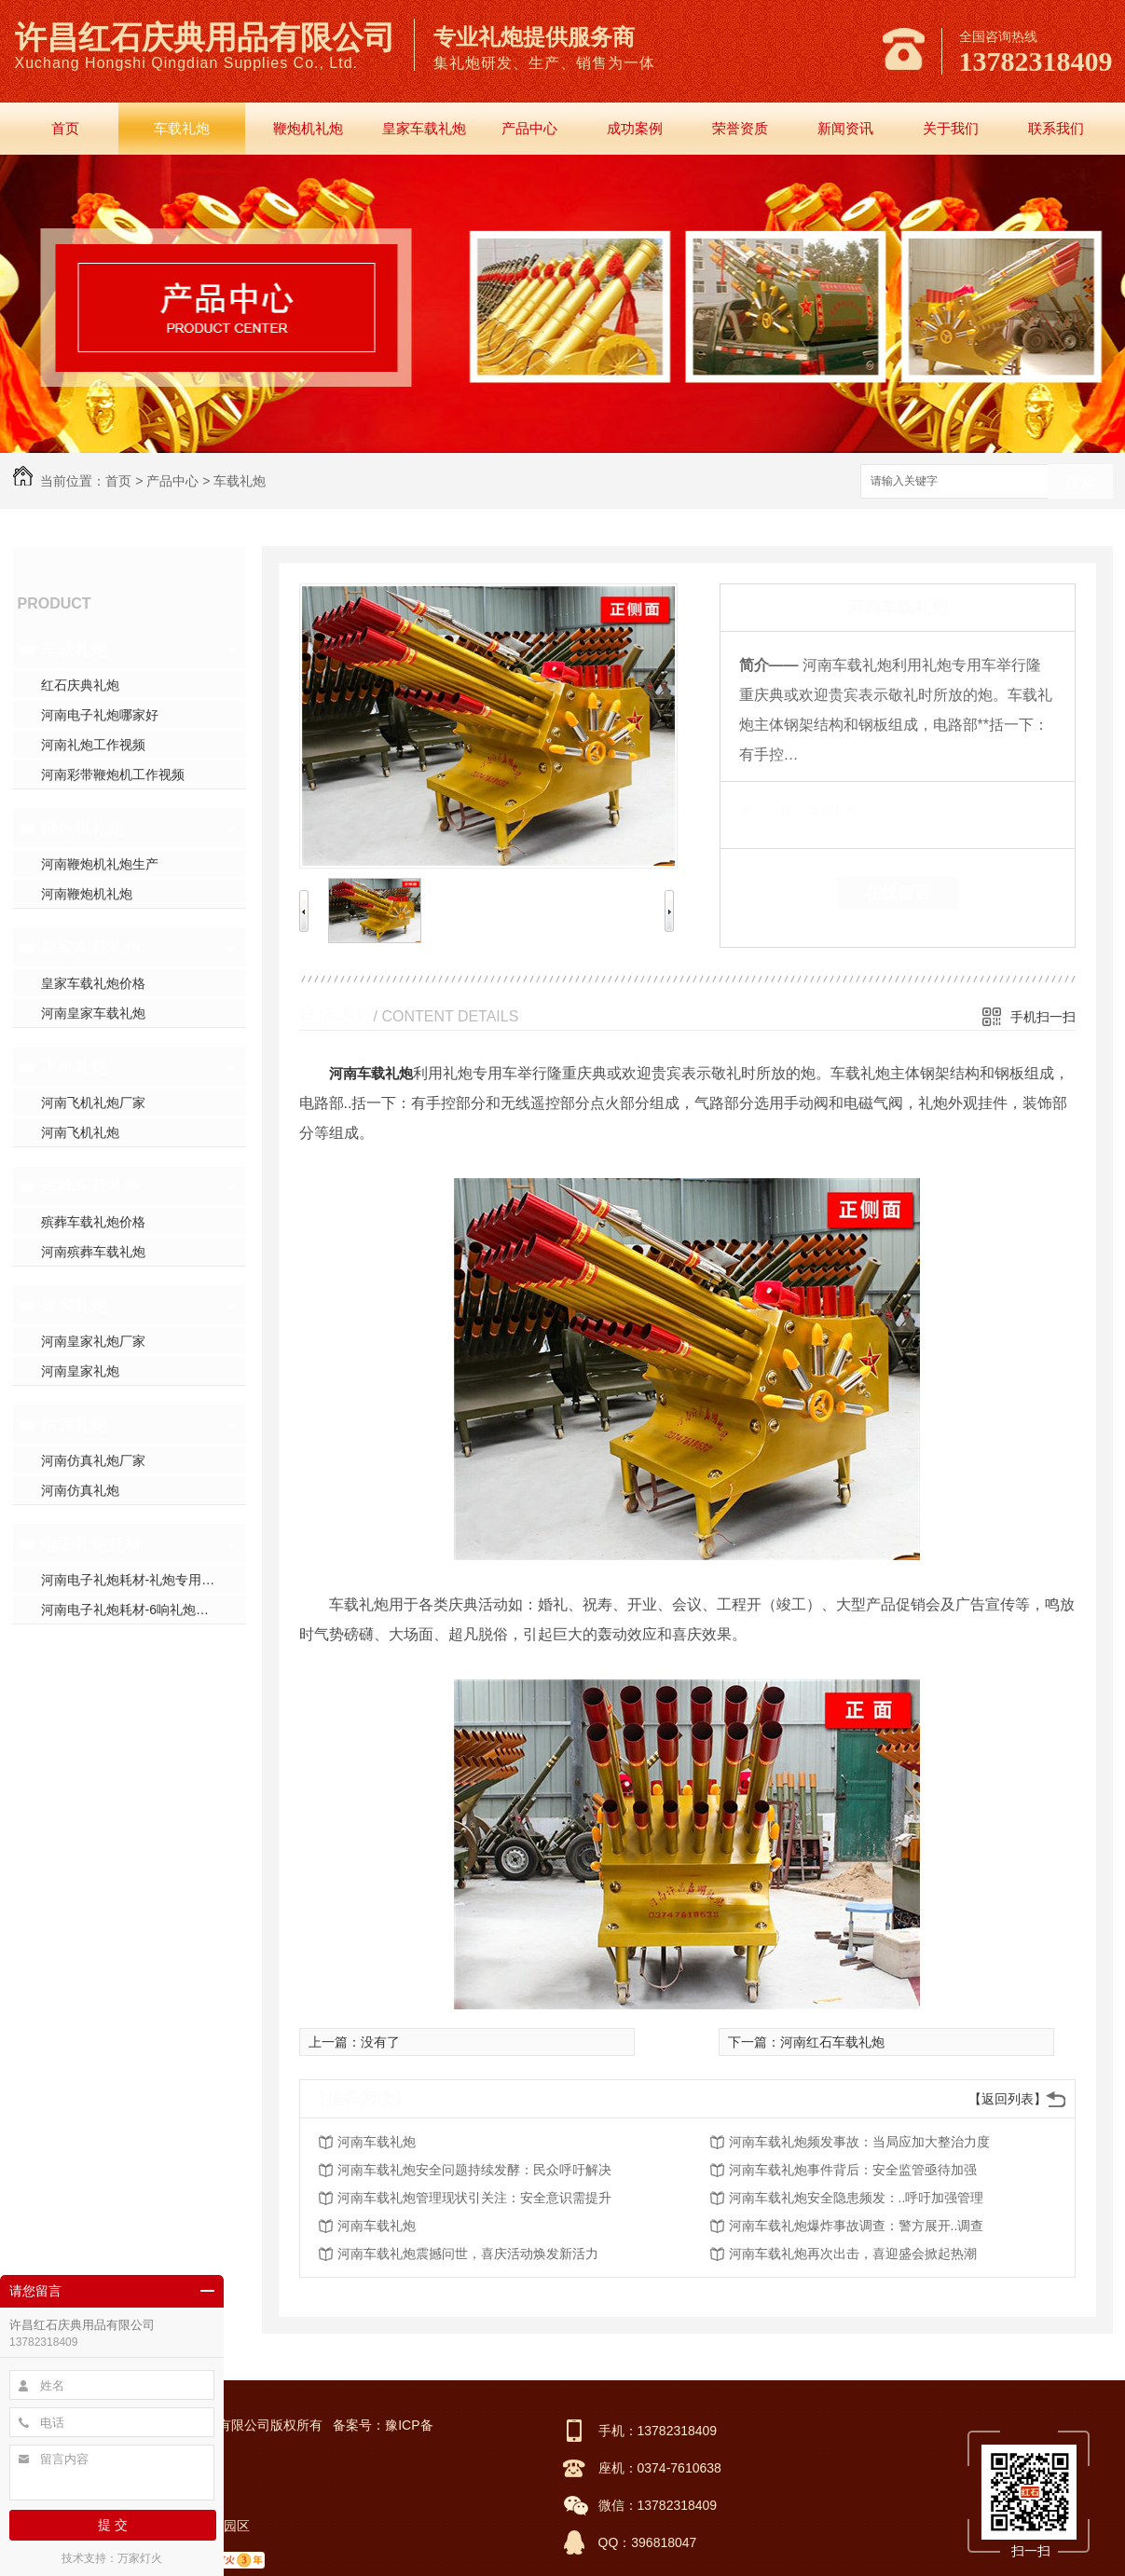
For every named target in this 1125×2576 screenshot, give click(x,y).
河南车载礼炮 (371, 1073)
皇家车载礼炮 (424, 128)
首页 (65, 128)
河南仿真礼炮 (80, 1490)
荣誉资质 (740, 128)
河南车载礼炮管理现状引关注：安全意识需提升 (474, 2197)
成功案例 (635, 128)
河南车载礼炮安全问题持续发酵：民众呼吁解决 (474, 2169)
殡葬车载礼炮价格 (93, 1221)
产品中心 (529, 128)
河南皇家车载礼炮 (93, 1013)
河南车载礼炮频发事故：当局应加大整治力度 (859, 2141)
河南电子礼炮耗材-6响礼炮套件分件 (143, 1609)
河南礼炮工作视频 (93, 744)
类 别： (771, 809)
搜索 (1080, 482)
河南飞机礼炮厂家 (93, 1102)
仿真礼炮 (74, 1425)
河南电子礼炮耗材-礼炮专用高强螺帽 (143, 1579)
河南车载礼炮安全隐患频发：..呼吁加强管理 (856, 2197)
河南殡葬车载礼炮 (93, 1251)
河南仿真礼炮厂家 (93, 1460)
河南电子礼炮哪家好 (99, 714)
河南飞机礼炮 (80, 1132)
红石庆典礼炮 (80, 685)
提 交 (113, 2524)
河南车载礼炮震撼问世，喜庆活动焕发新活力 (467, 2253)
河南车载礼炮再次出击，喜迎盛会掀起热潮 (853, 2253)
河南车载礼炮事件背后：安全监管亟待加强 (853, 2169)
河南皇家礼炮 (80, 1370)
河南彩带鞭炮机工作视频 (113, 774)
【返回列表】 (1007, 2098)
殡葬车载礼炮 (91, 1186)
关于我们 (951, 128)
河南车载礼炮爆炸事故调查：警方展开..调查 (856, 2225)
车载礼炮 (182, 128)
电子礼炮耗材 (91, 1544)
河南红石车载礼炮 (832, 2042)
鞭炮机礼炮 (308, 128)
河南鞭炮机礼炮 (86, 893)
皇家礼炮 (74, 1305)
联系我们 (1056, 128)
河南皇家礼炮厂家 (93, 1341)
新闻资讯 (845, 128)
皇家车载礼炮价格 (93, 983)
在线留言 (897, 893)
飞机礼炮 (74, 1067)
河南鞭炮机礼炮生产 (99, 863)
